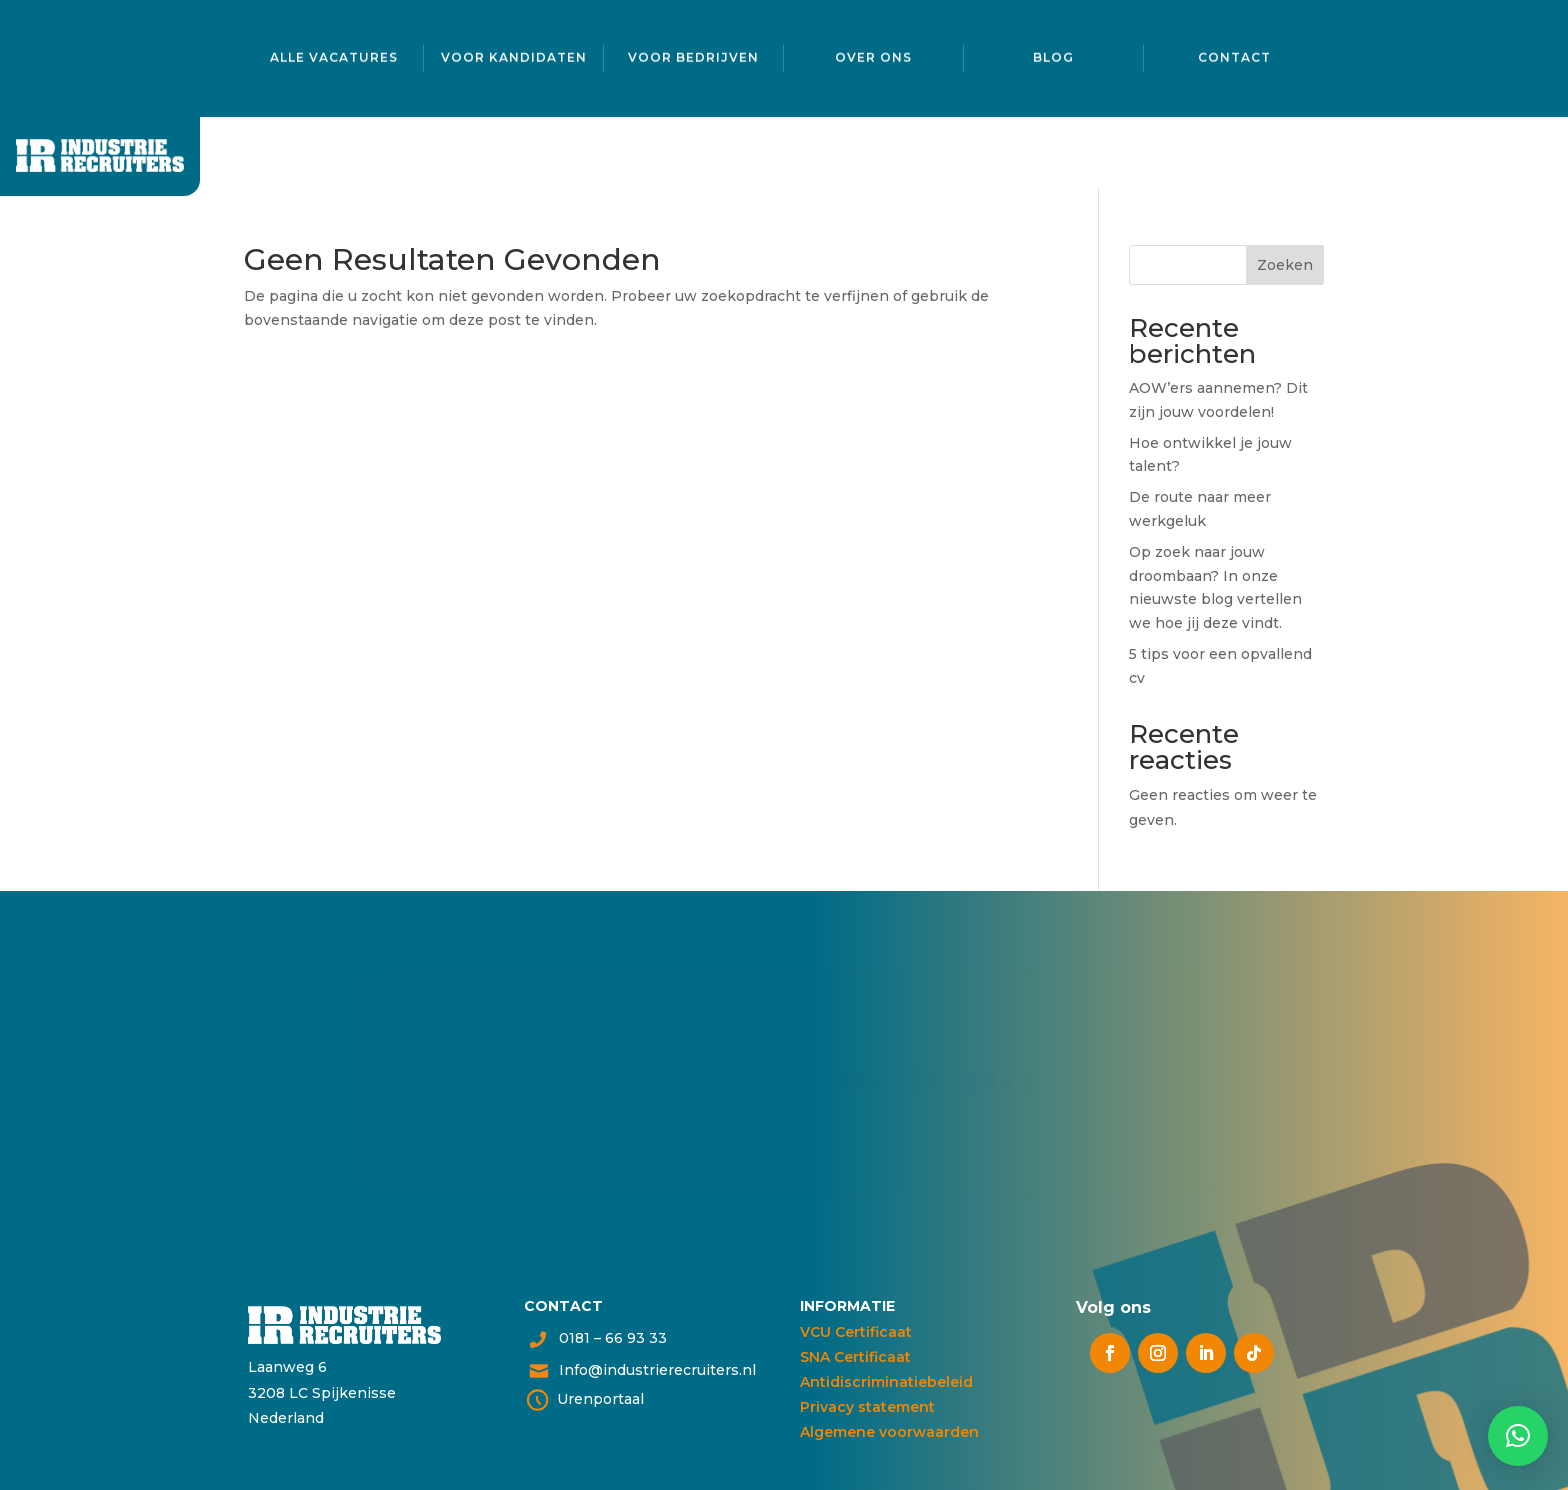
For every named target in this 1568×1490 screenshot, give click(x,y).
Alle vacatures (334, 54)
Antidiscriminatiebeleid (886, 1382)
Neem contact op (452, 1124)
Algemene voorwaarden (889, 1432)
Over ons (873, 54)
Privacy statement (867, 1407)
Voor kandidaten (514, 54)
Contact (1234, 54)
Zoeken (1285, 265)
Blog (1053, 54)
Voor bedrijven (693, 54)
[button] (1518, 1436)
